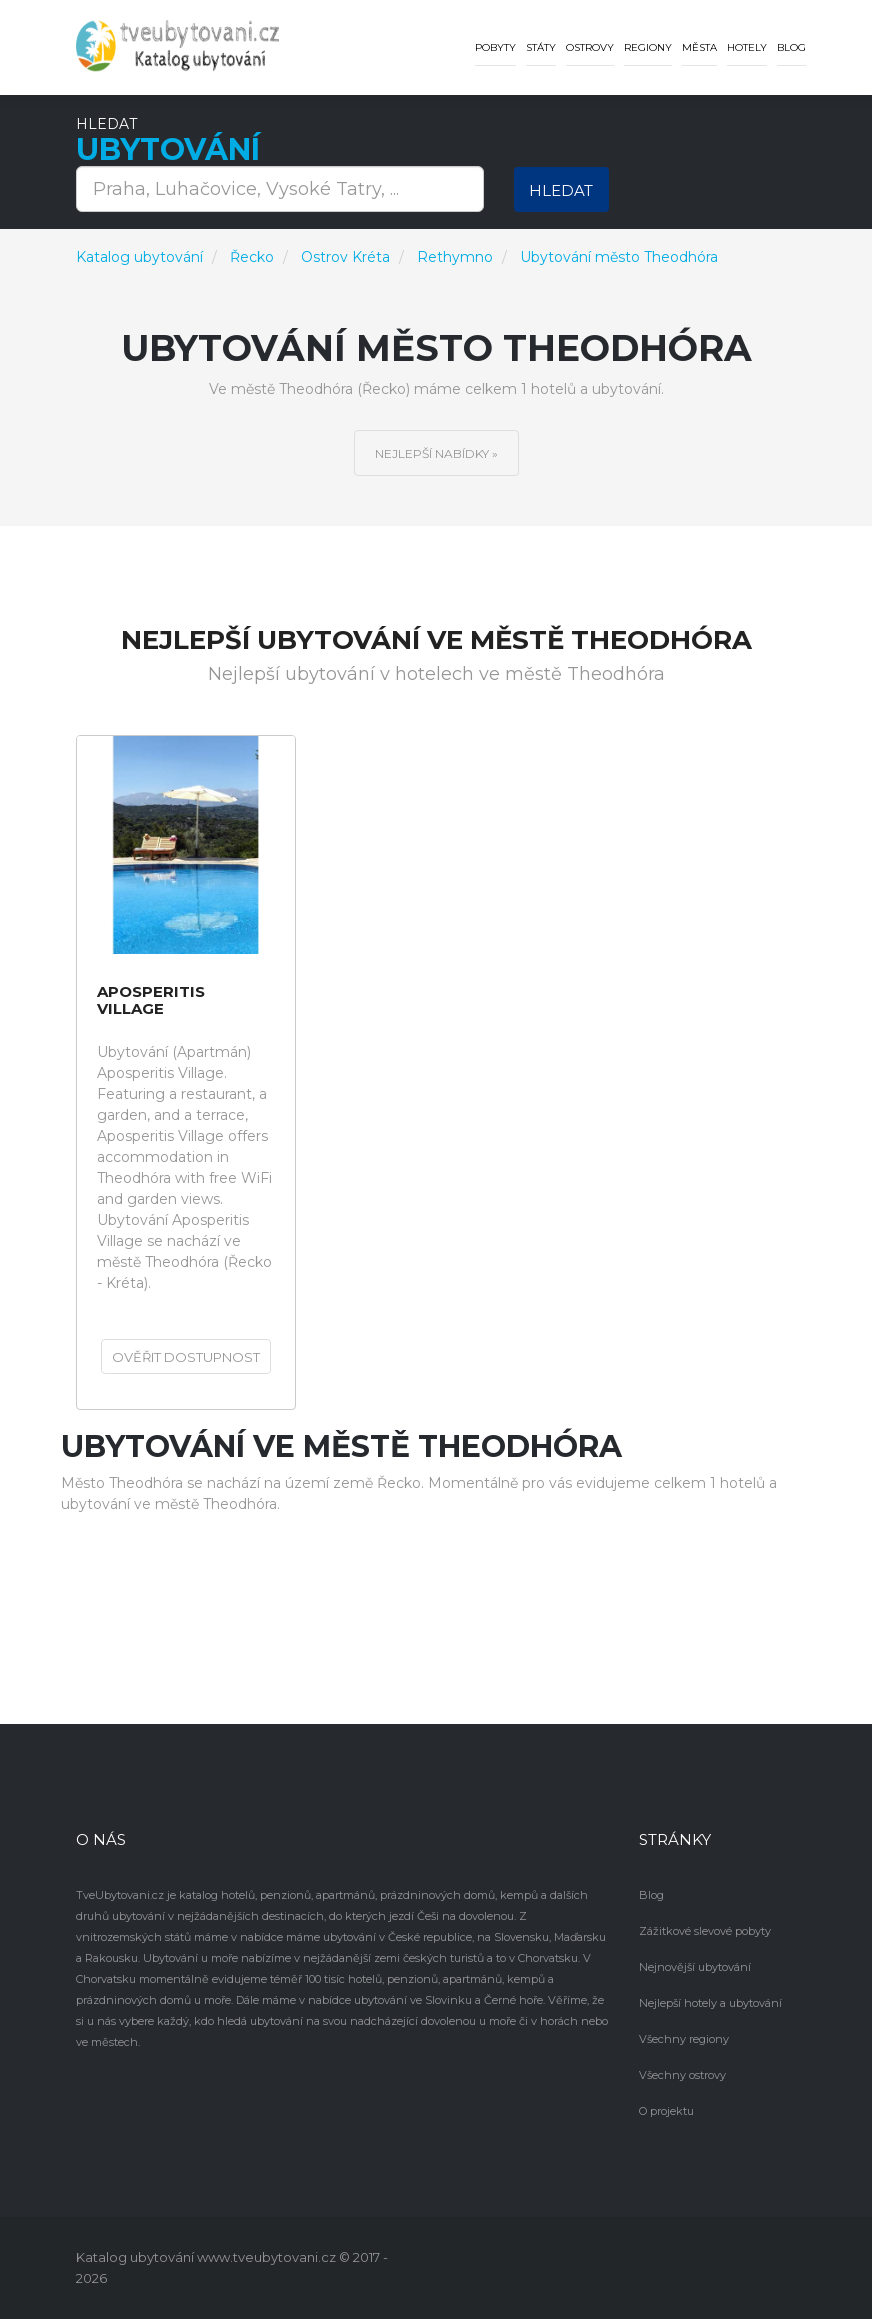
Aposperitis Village (151, 1000)
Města (699, 47)
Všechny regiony (684, 2039)
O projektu (666, 2111)
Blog (791, 47)
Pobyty (495, 47)
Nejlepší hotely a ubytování (710, 2003)
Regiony (648, 47)
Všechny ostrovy (682, 2075)
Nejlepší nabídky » (436, 453)
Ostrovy (590, 47)
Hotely (747, 47)
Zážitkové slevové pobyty (705, 1931)
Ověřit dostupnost (186, 1357)
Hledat (561, 190)
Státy (541, 47)
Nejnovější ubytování (695, 1967)
